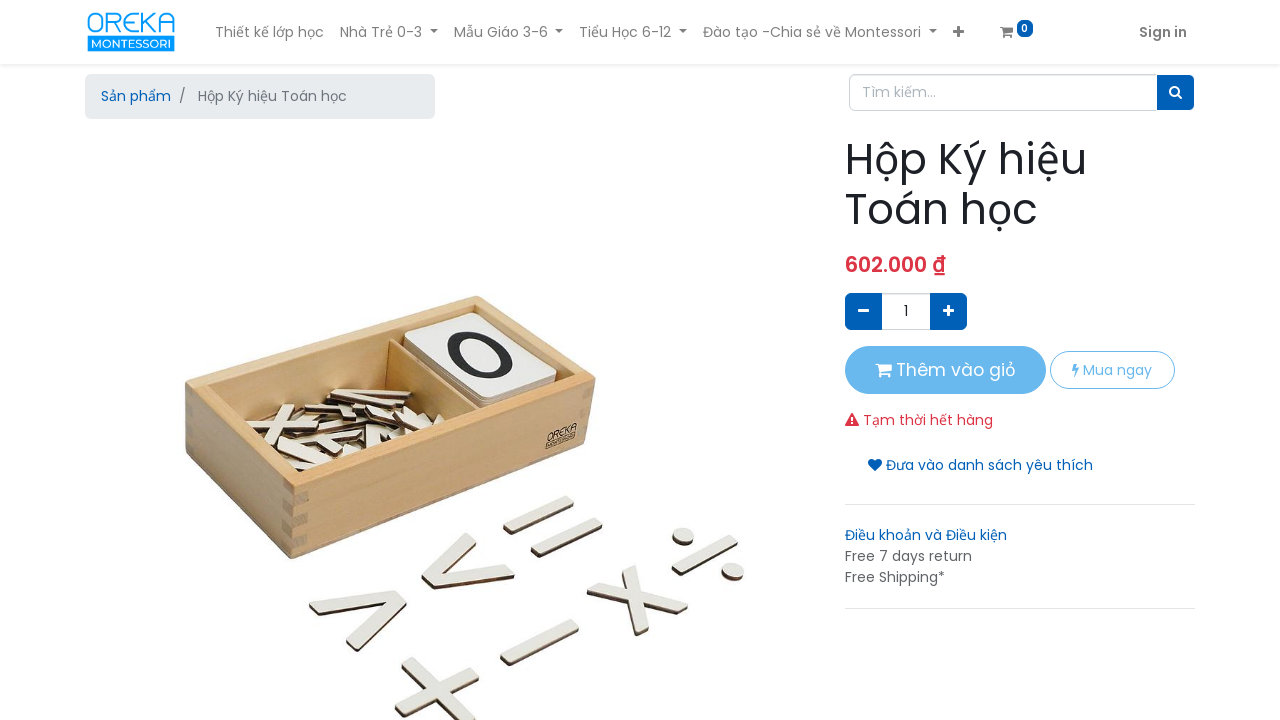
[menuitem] (269, 32)
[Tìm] (1175, 92)
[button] (958, 32)
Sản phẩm (136, 96)
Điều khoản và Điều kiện (926, 535)
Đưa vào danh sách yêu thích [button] (980, 465)
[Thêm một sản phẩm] (948, 311)
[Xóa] (863, 311)
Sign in (1163, 32)
